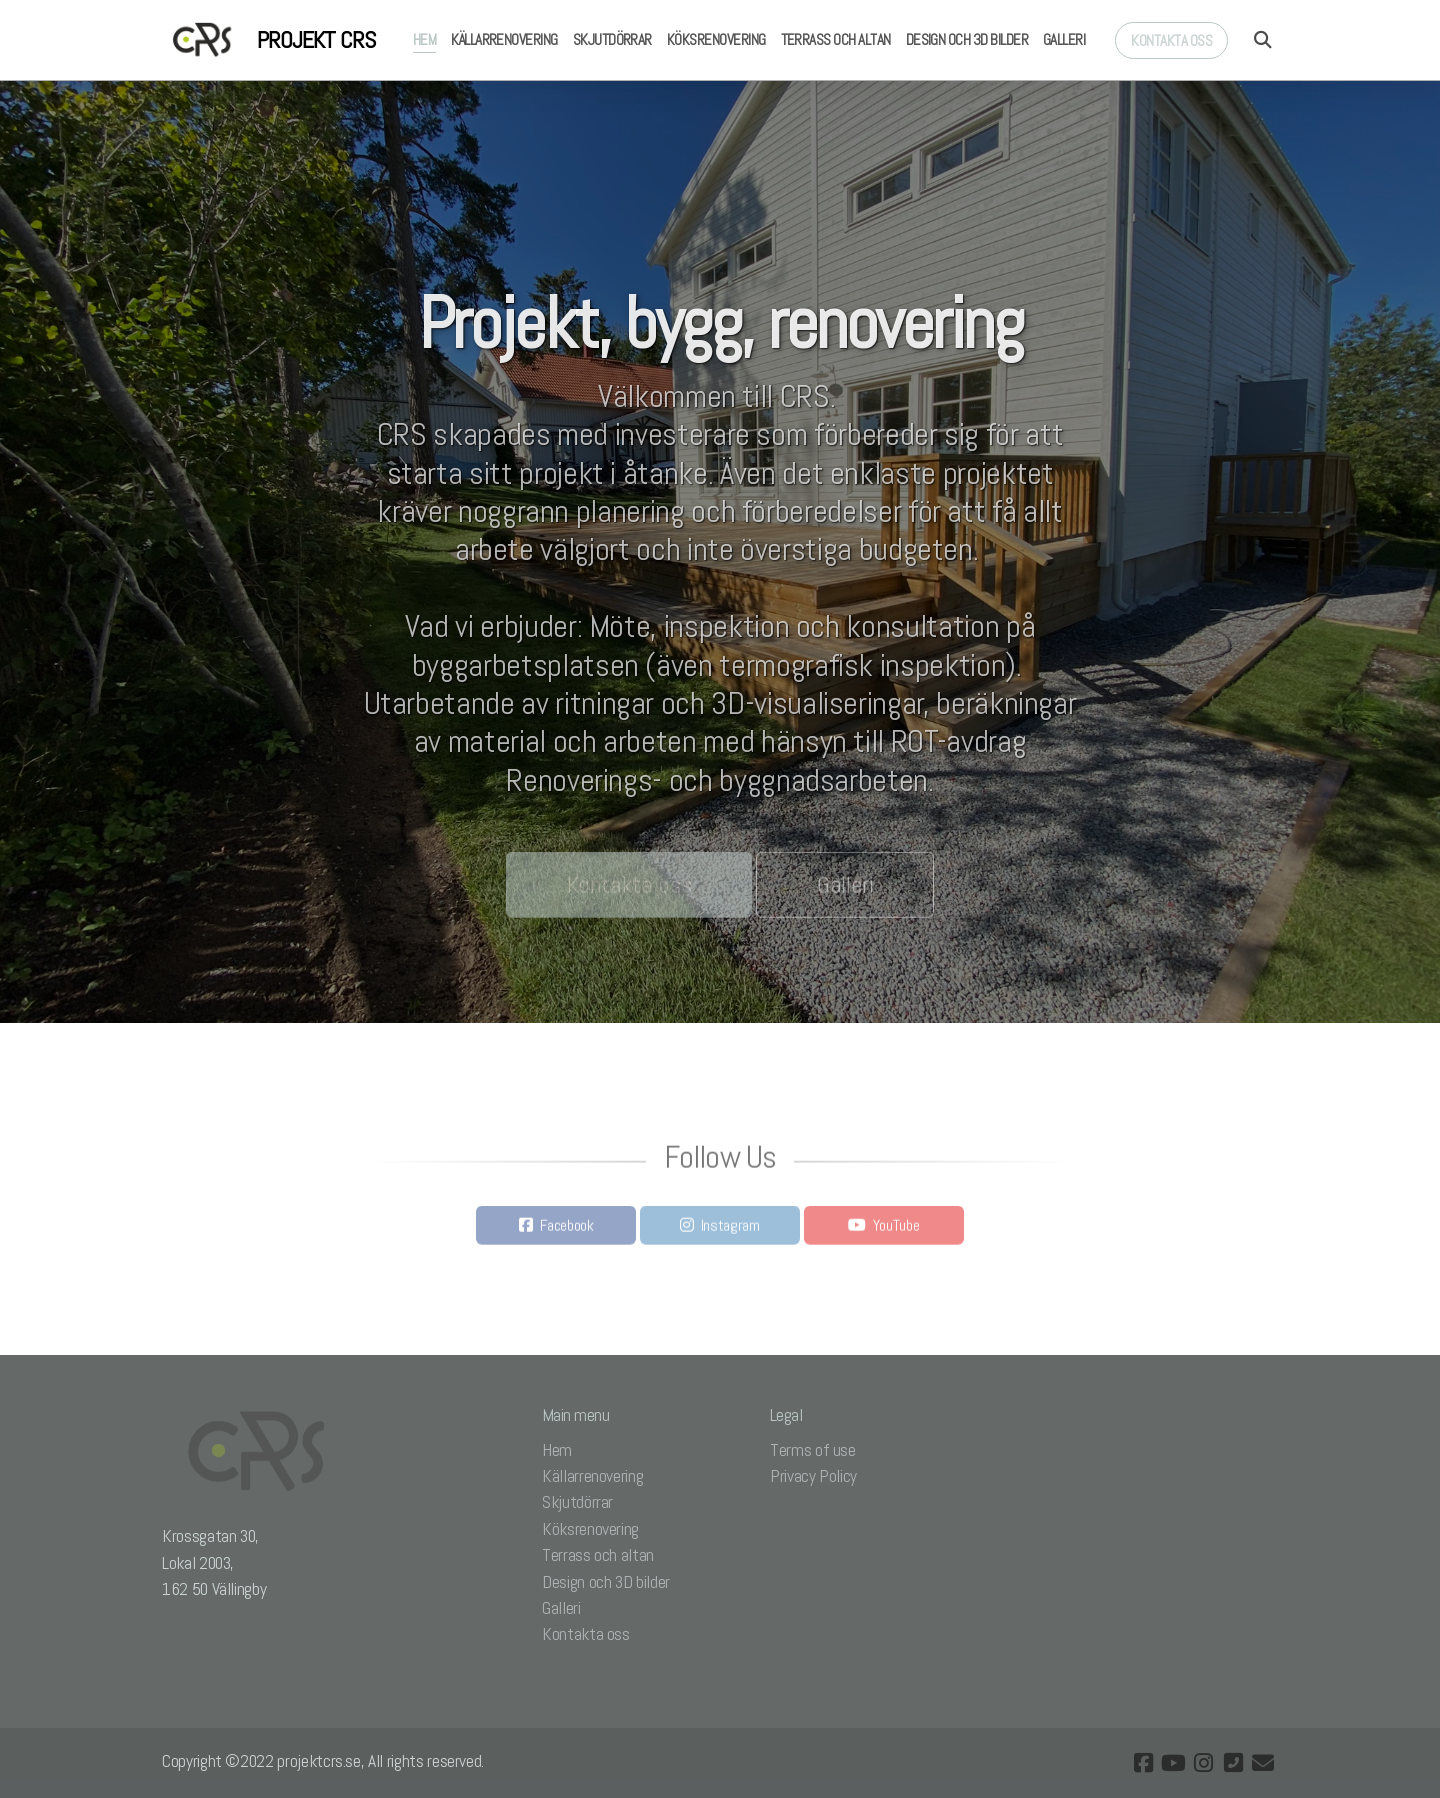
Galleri (845, 889)
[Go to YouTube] (1173, 1763)
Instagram (730, 1230)
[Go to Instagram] (1203, 1763)
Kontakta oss (629, 889)
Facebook (567, 1230)
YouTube (896, 1230)
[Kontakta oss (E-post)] (1263, 1763)
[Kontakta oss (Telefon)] (1233, 1763)
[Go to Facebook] (1143, 1763)
